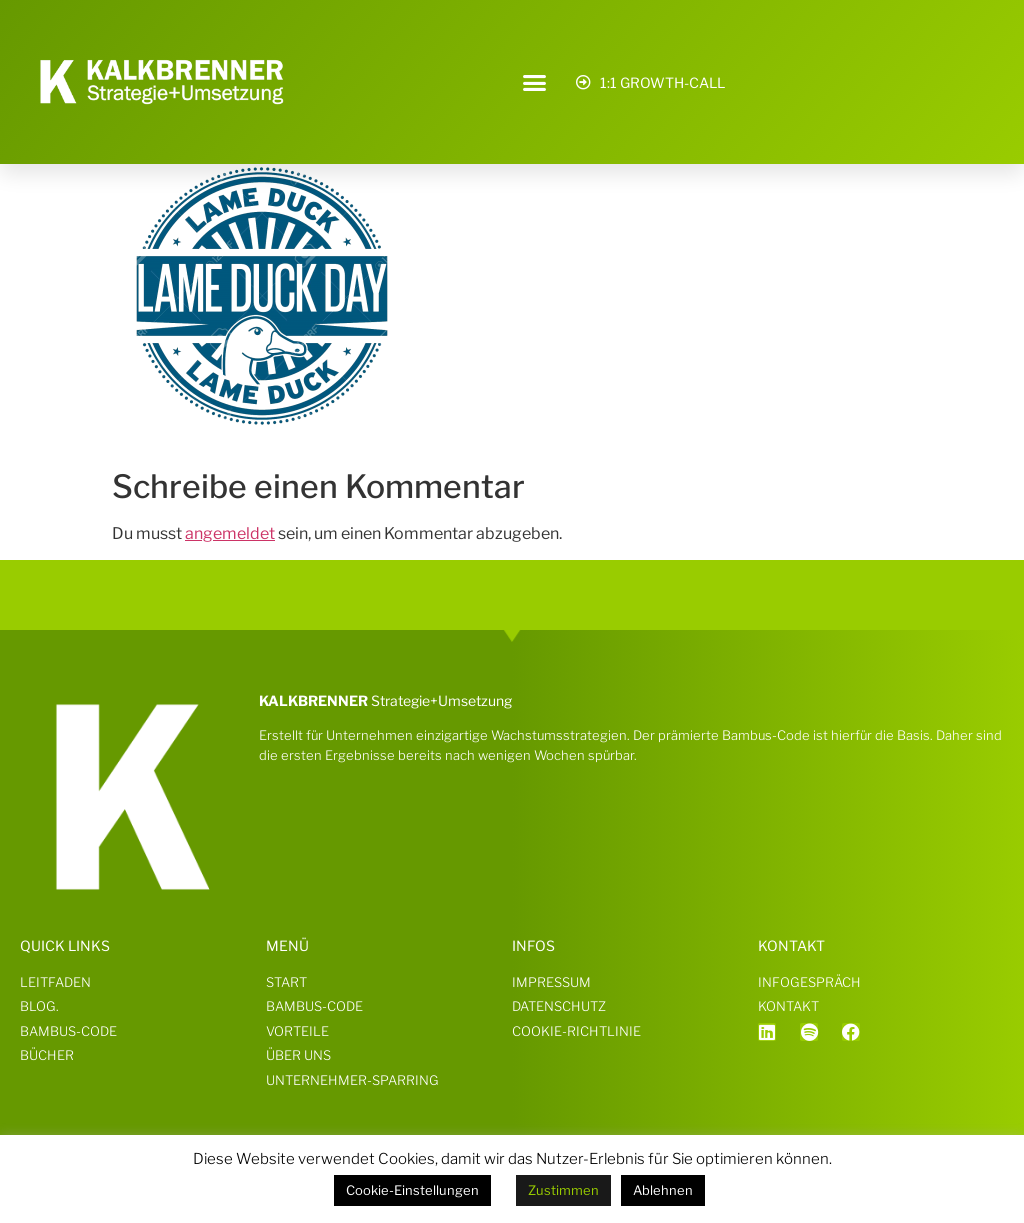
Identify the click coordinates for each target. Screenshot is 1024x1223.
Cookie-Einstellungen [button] (412, 1190)
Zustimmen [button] (563, 1190)
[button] (535, 82)
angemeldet (230, 533)
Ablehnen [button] (663, 1190)
